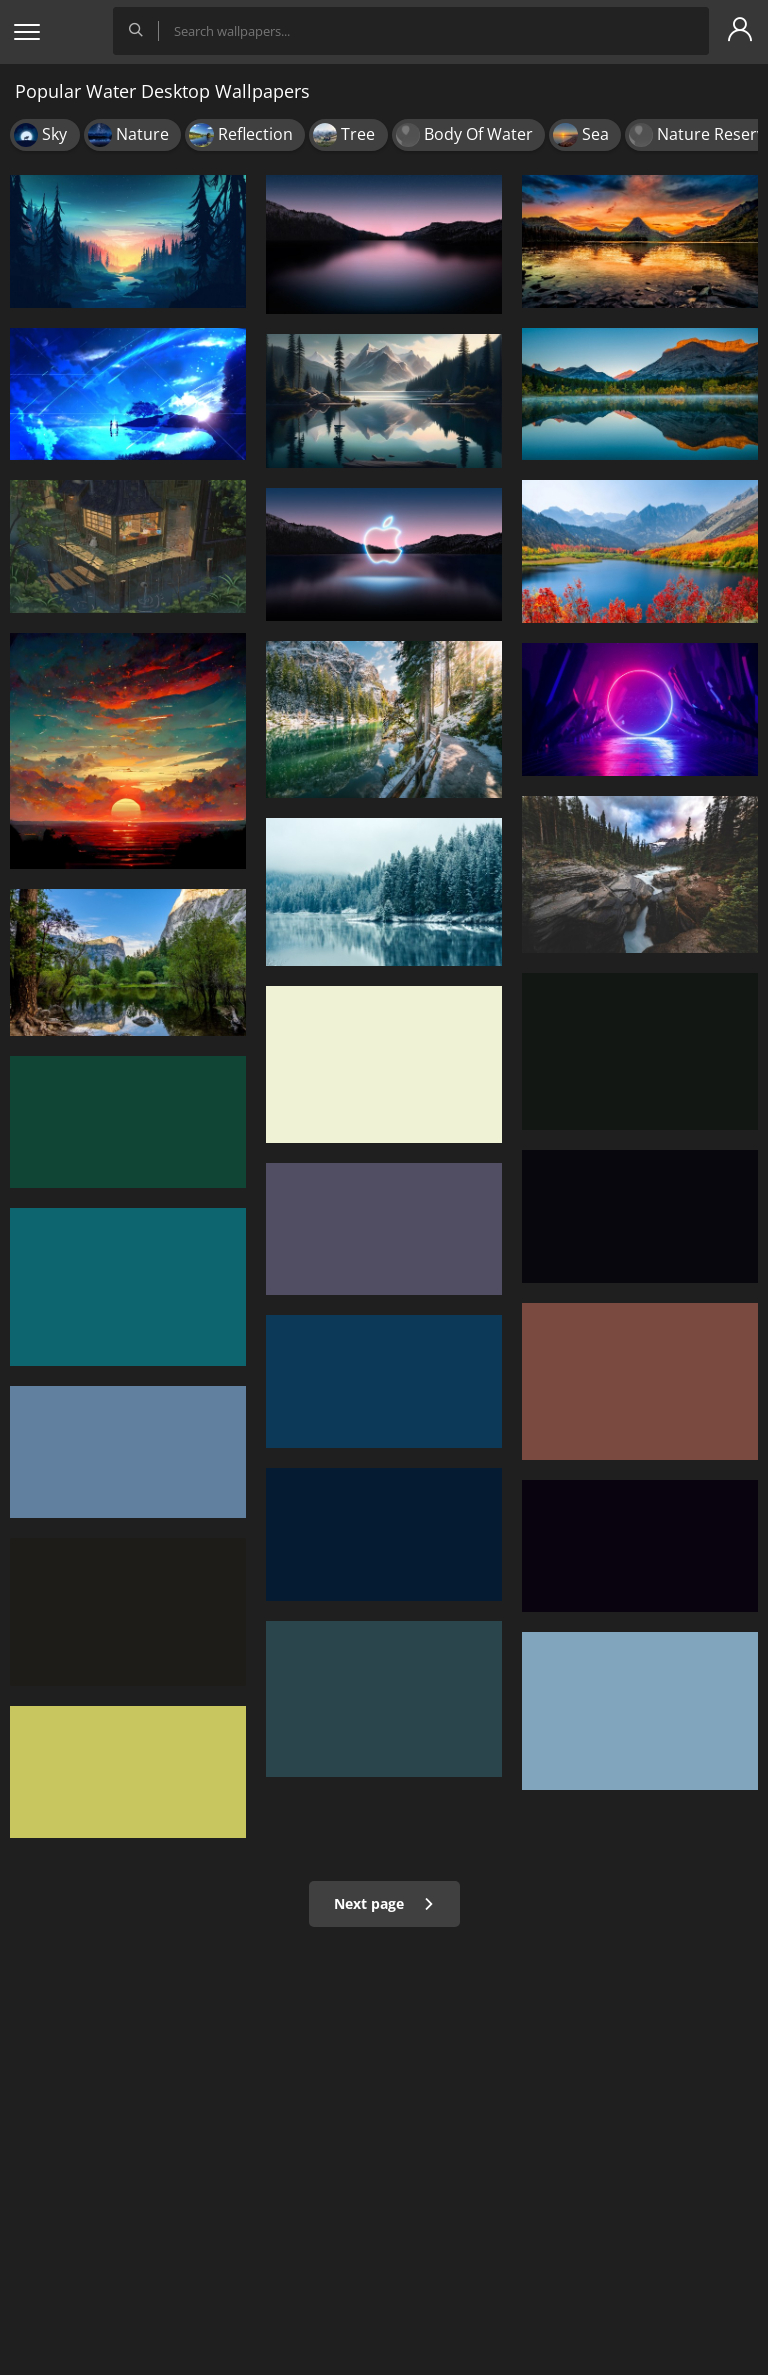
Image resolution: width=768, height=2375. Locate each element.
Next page (384, 1903)
